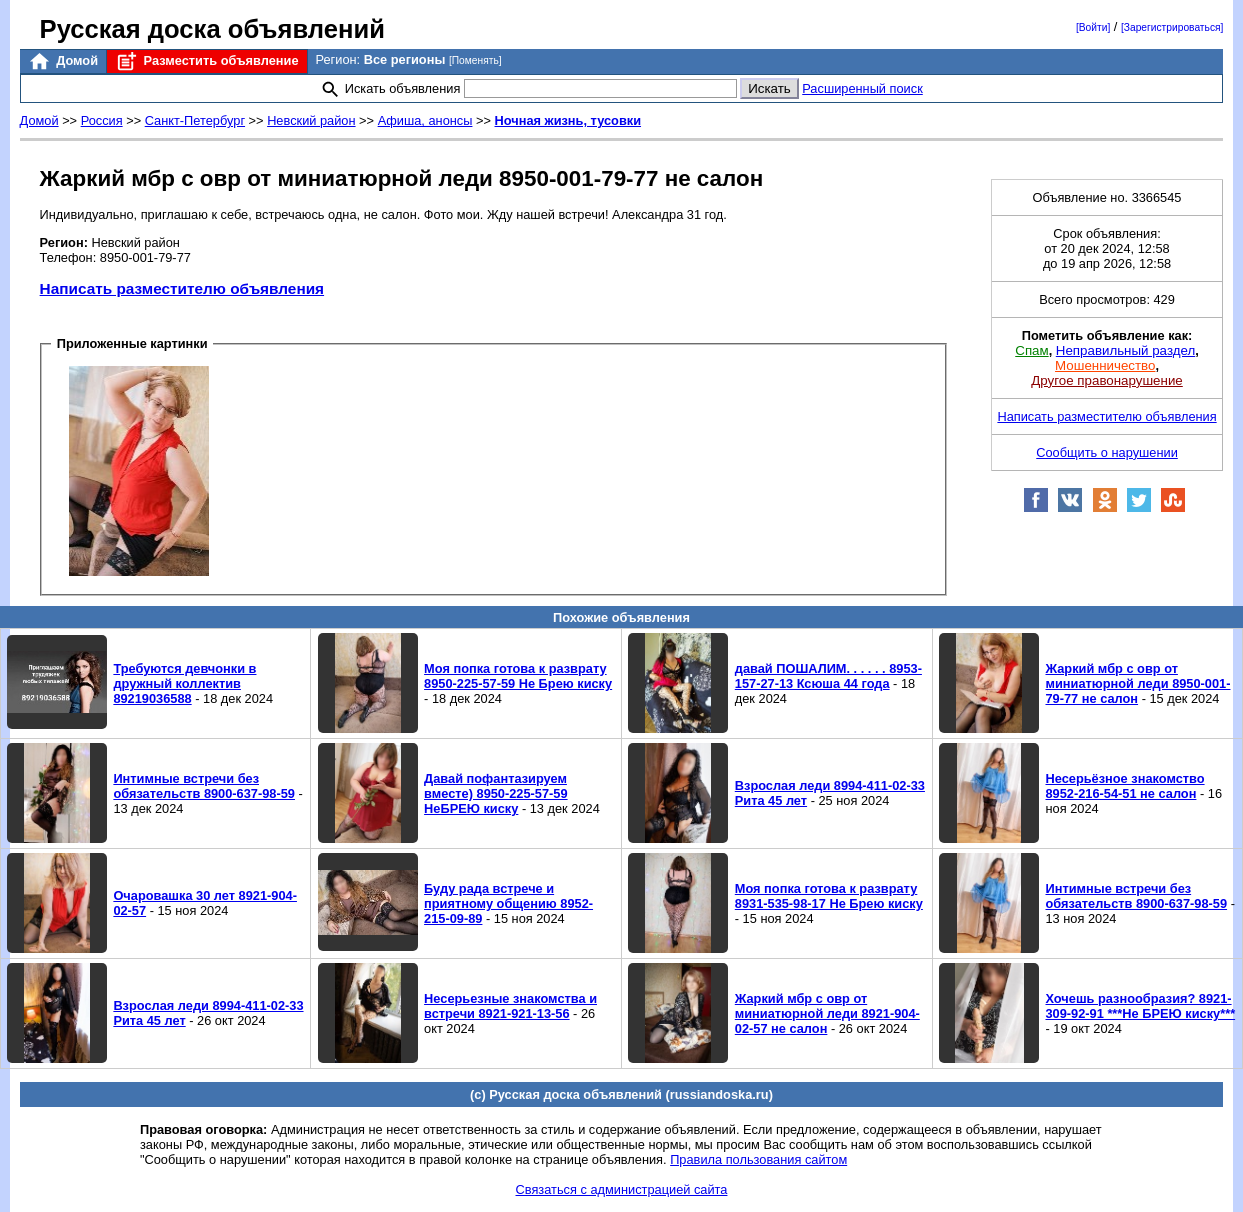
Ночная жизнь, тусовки (568, 120)
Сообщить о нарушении (1107, 452)
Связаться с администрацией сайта (622, 1189)
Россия (102, 120)
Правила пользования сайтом (758, 1159)
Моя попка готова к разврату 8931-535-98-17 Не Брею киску (829, 896)
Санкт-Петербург (195, 120)
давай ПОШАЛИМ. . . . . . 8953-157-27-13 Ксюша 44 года (828, 676)
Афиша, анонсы (425, 120)
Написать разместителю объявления (182, 288)
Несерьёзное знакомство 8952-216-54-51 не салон (1124, 786)
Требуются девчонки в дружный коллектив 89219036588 (184, 683)
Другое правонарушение (1106, 380)
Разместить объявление (206, 61)
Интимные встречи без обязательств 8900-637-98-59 (204, 786)
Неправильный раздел (1125, 350)
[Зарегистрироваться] (1172, 27)
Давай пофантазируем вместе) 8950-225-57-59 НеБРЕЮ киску (496, 793)
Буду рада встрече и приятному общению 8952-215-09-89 (508, 903)
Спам (1031, 350)
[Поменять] (475, 60)
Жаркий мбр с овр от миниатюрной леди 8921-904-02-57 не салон (827, 1013)
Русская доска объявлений (212, 29)
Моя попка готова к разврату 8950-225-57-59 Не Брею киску (518, 676)
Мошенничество (1105, 365)
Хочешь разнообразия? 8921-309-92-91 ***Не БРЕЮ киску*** (1140, 1006)
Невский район (311, 120)
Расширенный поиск (862, 88)
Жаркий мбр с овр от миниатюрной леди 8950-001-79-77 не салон (1137, 683)
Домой (63, 61)
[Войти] (1093, 27)
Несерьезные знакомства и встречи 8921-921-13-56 (510, 1006)
